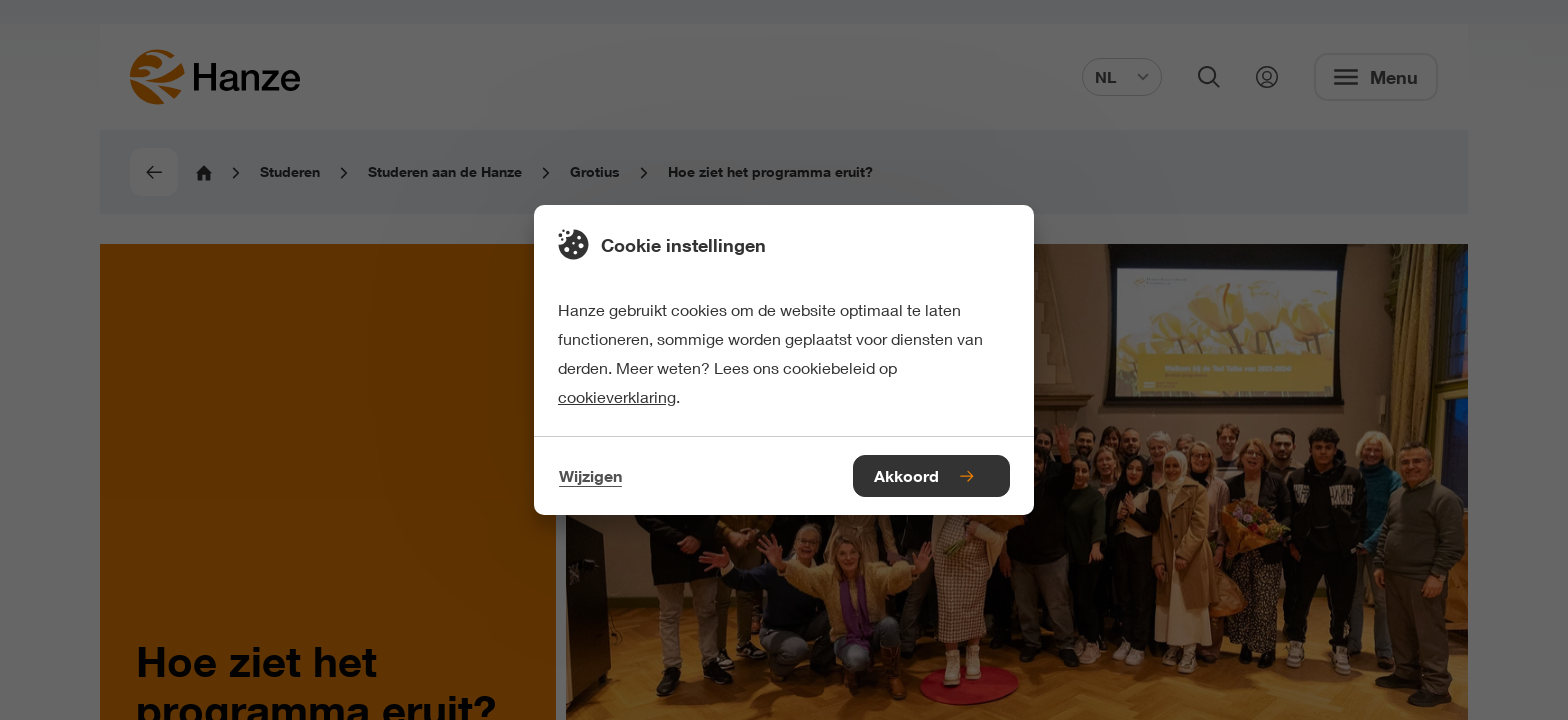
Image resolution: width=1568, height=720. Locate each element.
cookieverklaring (617, 396)
